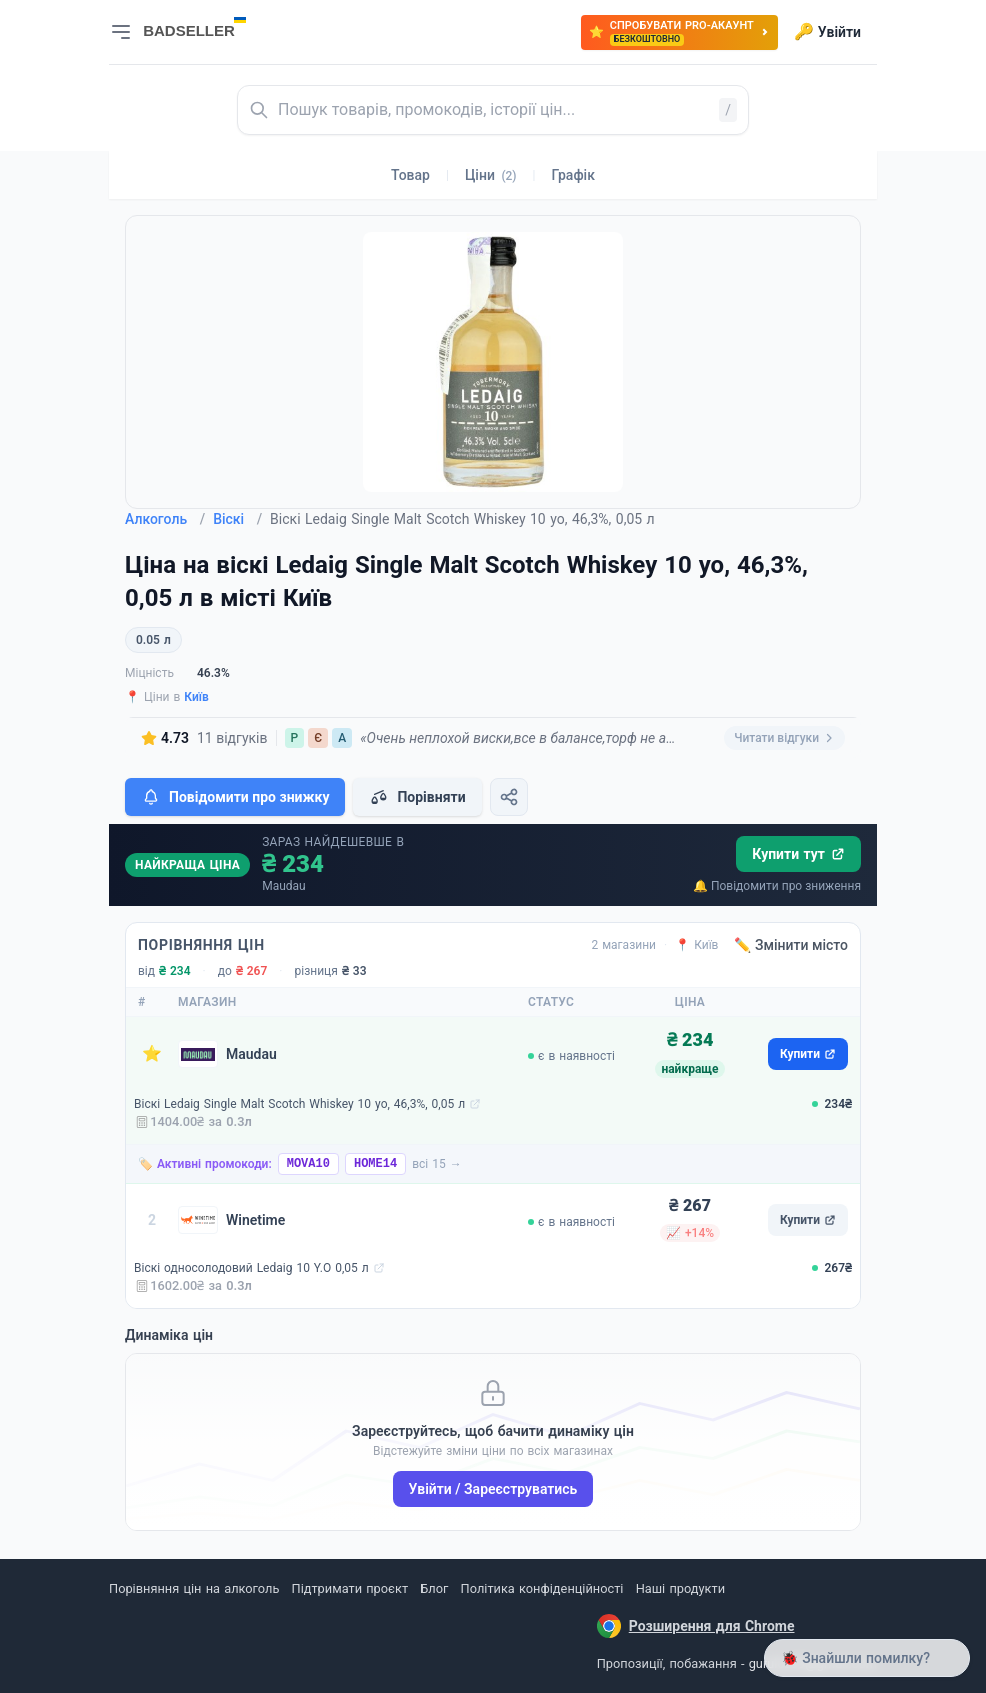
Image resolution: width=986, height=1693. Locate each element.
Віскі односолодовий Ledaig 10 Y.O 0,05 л (251, 1268)
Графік (573, 175)
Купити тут (798, 854)
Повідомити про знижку (235, 797)
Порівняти (417, 797)
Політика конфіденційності (542, 1588)
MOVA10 (308, 1164)
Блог (434, 1588)
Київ (196, 697)
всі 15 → (437, 1164)
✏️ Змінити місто (791, 945)
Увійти (827, 32)
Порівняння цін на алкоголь (194, 1588)
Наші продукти (680, 1588)
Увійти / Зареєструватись (493, 1489)
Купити (808, 1054)
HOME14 (375, 1164)
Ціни (491, 175)
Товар (410, 175)
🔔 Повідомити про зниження (777, 886)
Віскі (237, 519)
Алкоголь (165, 519)
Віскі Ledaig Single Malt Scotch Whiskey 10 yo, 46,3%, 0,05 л (299, 1104)
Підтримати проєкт (350, 1588)
